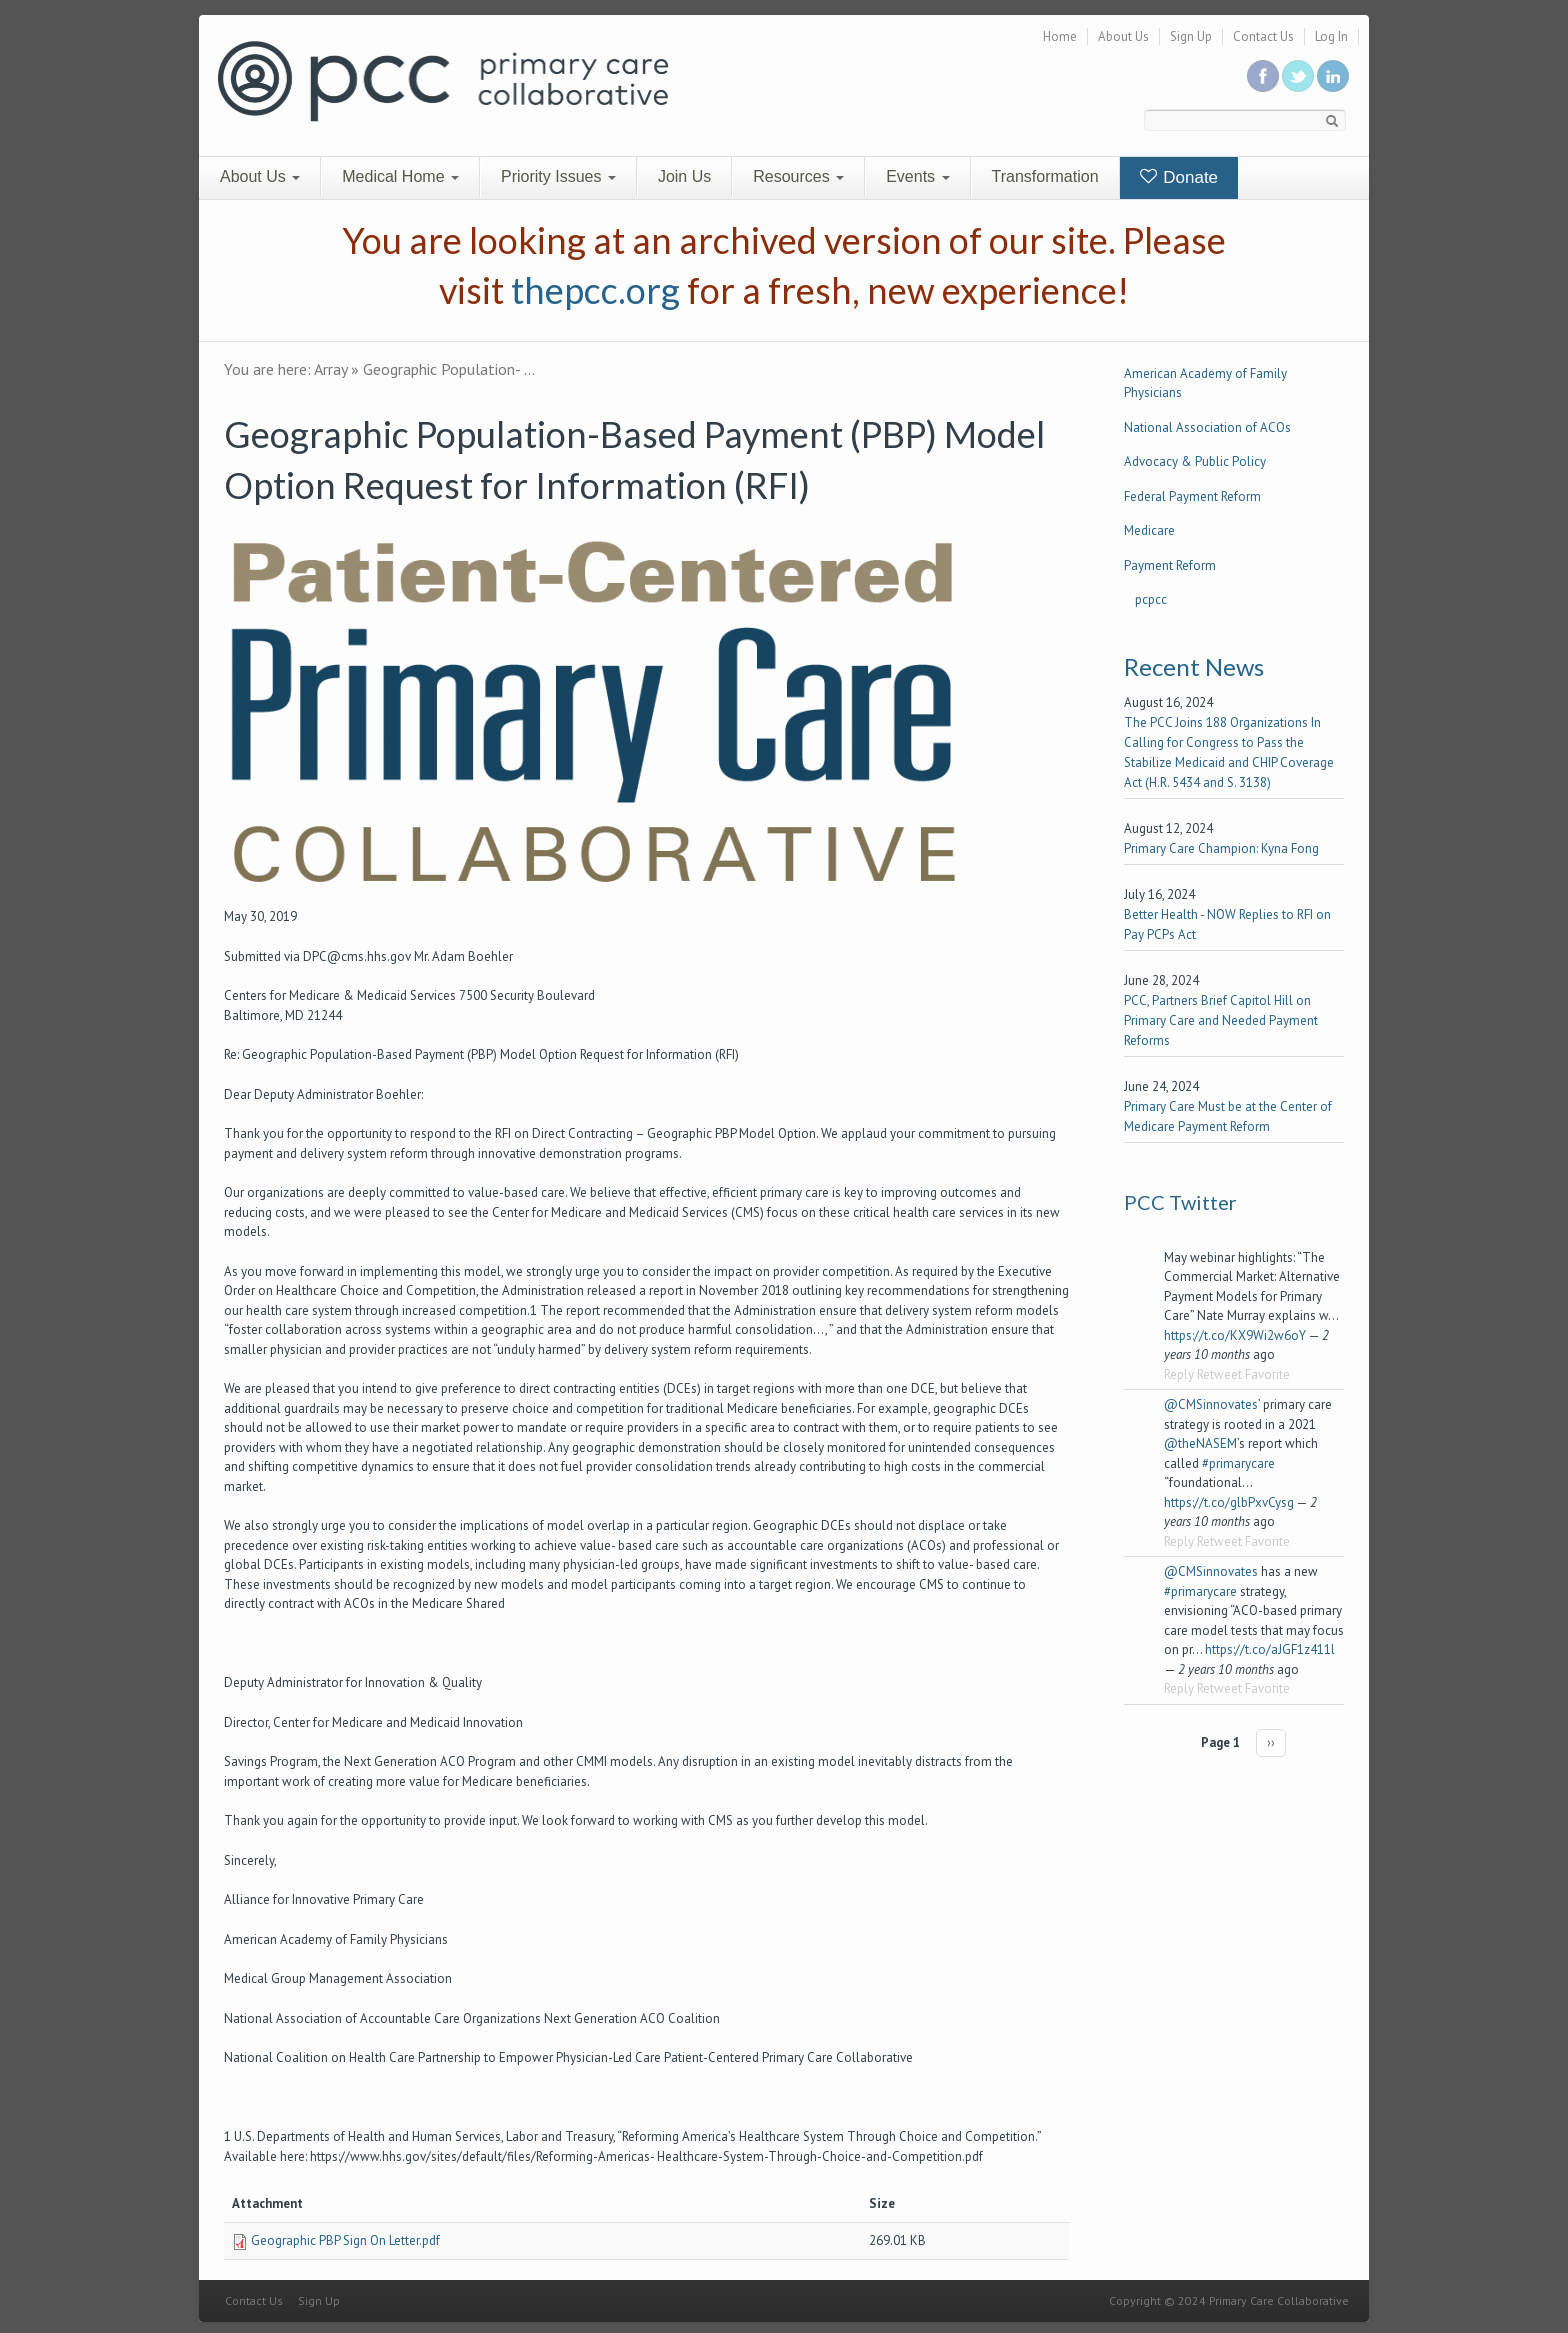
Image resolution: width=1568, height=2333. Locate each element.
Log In (1331, 36)
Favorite (1267, 1374)
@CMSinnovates (1211, 1404)
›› (1271, 1742)
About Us (1123, 36)
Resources (798, 176)
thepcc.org (595, 290)
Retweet (1219, 1374)
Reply (1179, 1374)
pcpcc (1151, 599)
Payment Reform (1170, 565)
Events (917, 176)
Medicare (1149, 530)
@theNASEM (1200, 1443)
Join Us (684, 176)
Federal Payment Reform (1192, 496)
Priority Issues (558, 176)
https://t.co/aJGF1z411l (1270, 1649)
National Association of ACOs (1207, 427)
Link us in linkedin (1333, 76)
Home (1060, 36)
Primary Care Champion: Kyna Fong (1221, 848)
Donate (1179, 177)
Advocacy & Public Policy (1195, 461)
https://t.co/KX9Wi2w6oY (1235, 1335)
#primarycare (1238, 1463)
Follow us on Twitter (1298, 76)
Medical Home (400, 176)
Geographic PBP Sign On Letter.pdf (345, 2240)
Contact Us (1263, 36)
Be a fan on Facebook (1263, 76)
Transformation (1045, 176)
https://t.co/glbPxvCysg (1229, 1502)
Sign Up (1191, 36)
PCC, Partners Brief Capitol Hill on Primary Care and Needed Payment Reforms (1221, 1020)
